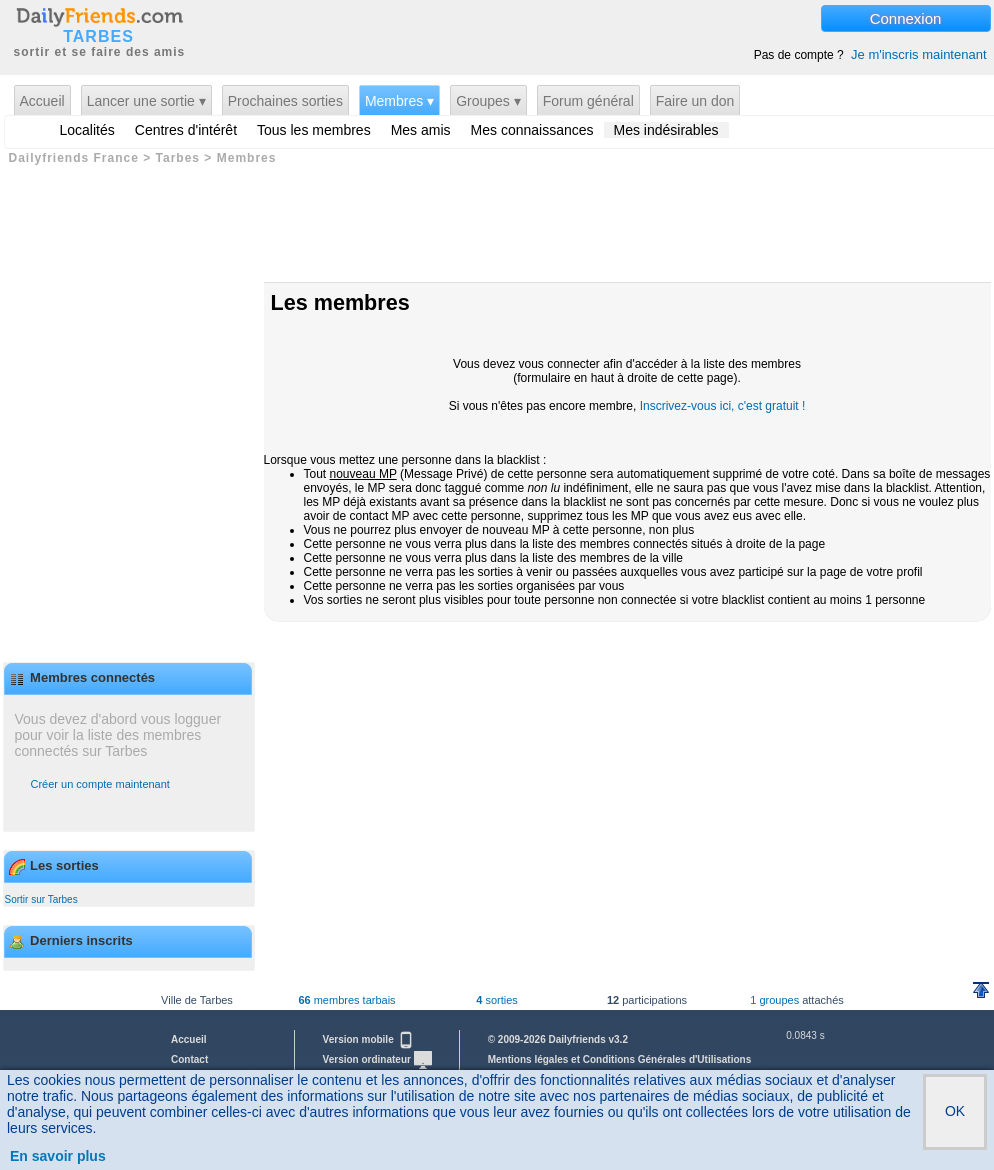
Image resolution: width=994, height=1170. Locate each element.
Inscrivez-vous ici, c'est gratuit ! (723, 406)
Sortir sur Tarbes (41, 899)
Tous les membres (314, 130)
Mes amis (421, 130)
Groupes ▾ (488, 101)
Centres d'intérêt (186, 130)
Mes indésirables (666, 130)
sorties (497, 1000)
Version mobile (369, 1039)
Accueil (42, 101)
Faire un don (695, 101)
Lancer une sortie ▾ (146, 101)
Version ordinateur (377, 1059)
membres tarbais (346, 1000)
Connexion (906, 18)
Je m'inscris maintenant (918, 54)
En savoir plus (58, 1156)
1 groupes (774, 1000)
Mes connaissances (532, 130)
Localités (87, 130)
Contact (189, 1059)
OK (955, 1111)
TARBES (98, 37)
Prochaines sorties (285, 101)
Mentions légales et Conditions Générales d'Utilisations (620, 1059)
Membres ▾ (399, 101)
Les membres (340, 302)
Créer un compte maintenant (100, 784)
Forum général (588, 101)
